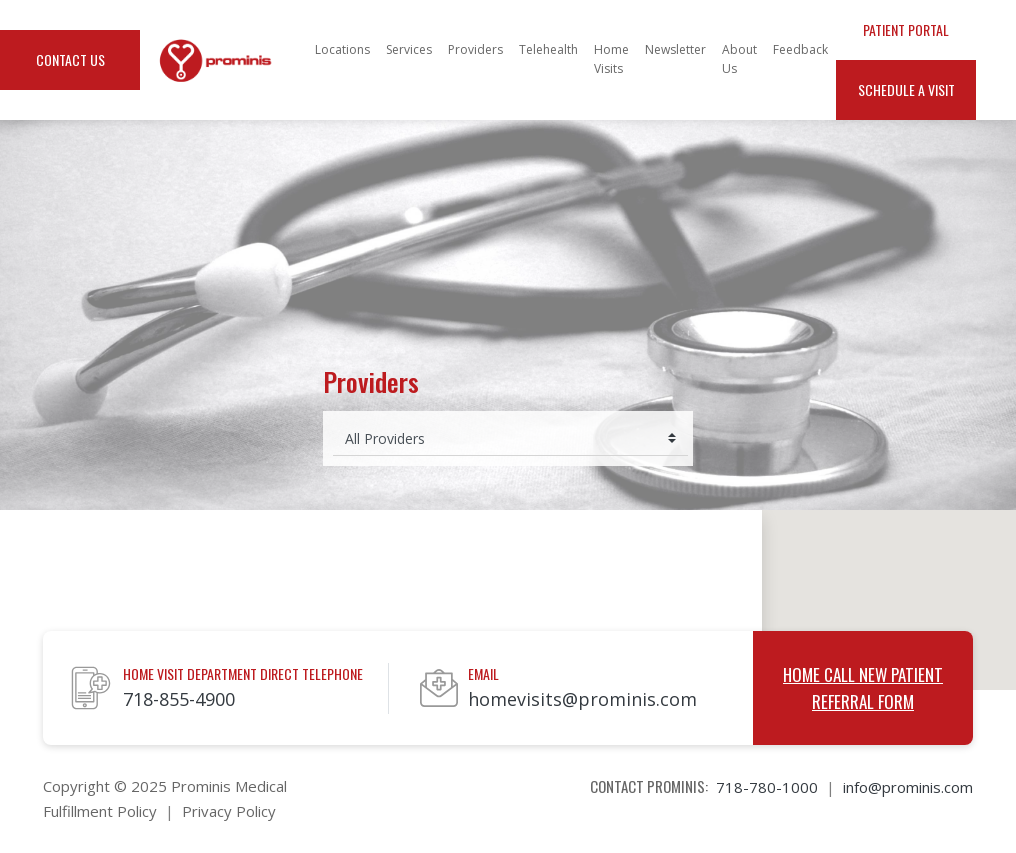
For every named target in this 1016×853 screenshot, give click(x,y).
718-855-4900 (179, 699)
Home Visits (611, 59)
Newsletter (675, 49)
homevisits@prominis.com (582, 699)
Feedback (800, 49)
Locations (342, 49)
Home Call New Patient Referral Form (863, 688)
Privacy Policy (229, 811)
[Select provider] (510, 438)
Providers (475, 49)
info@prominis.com (908, 787)
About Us (739, 59)
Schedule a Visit (906, 89)
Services (409, 49)
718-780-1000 (767, 787)
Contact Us (70, 59)
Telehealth (548, 49)
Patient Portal (906, 29)
